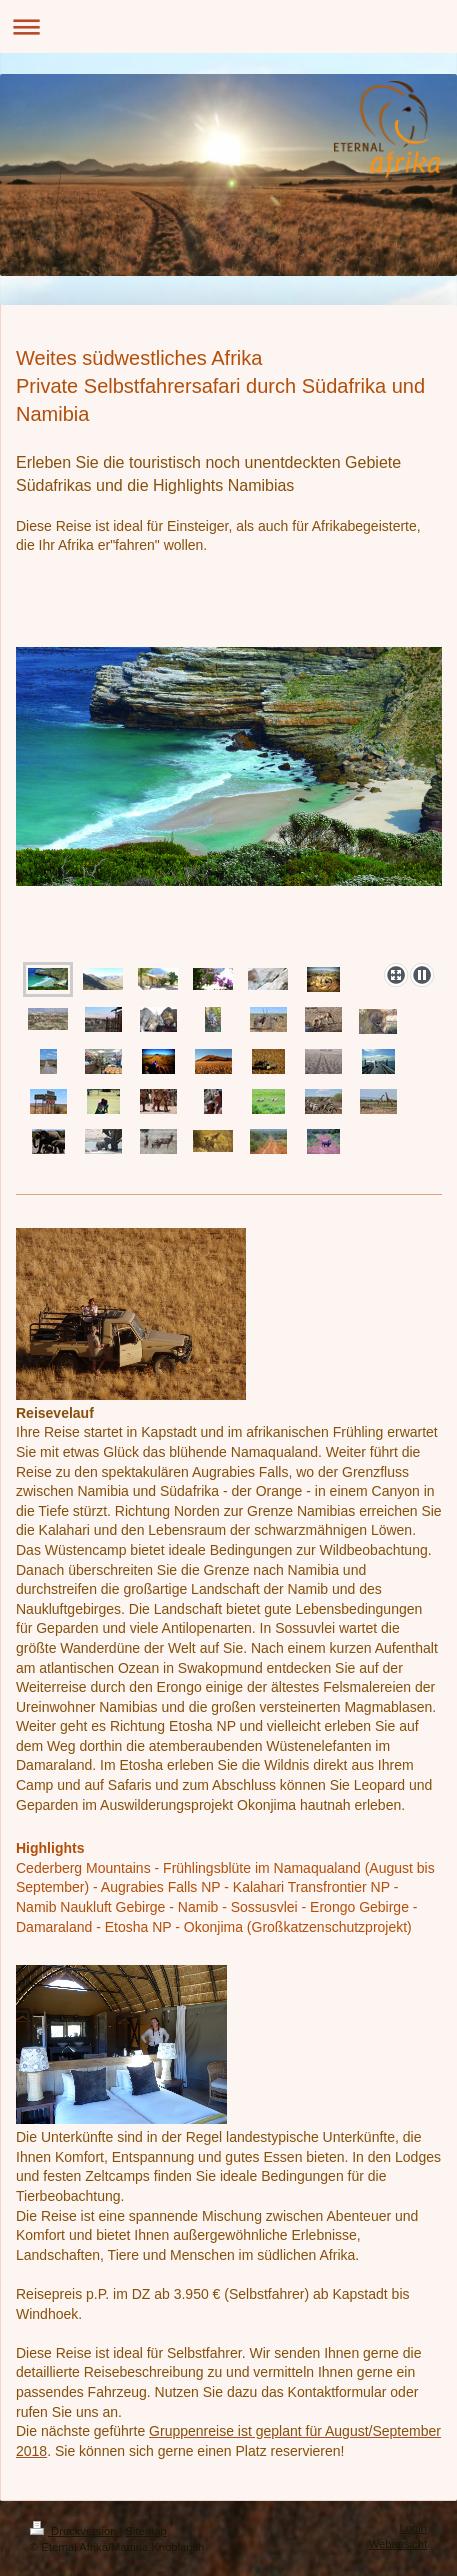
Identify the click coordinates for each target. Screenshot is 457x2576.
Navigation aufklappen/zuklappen (228, 26)
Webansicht (398, 2544)
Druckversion (75, 2531)
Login (413, 2528)
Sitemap (146, 2531)
